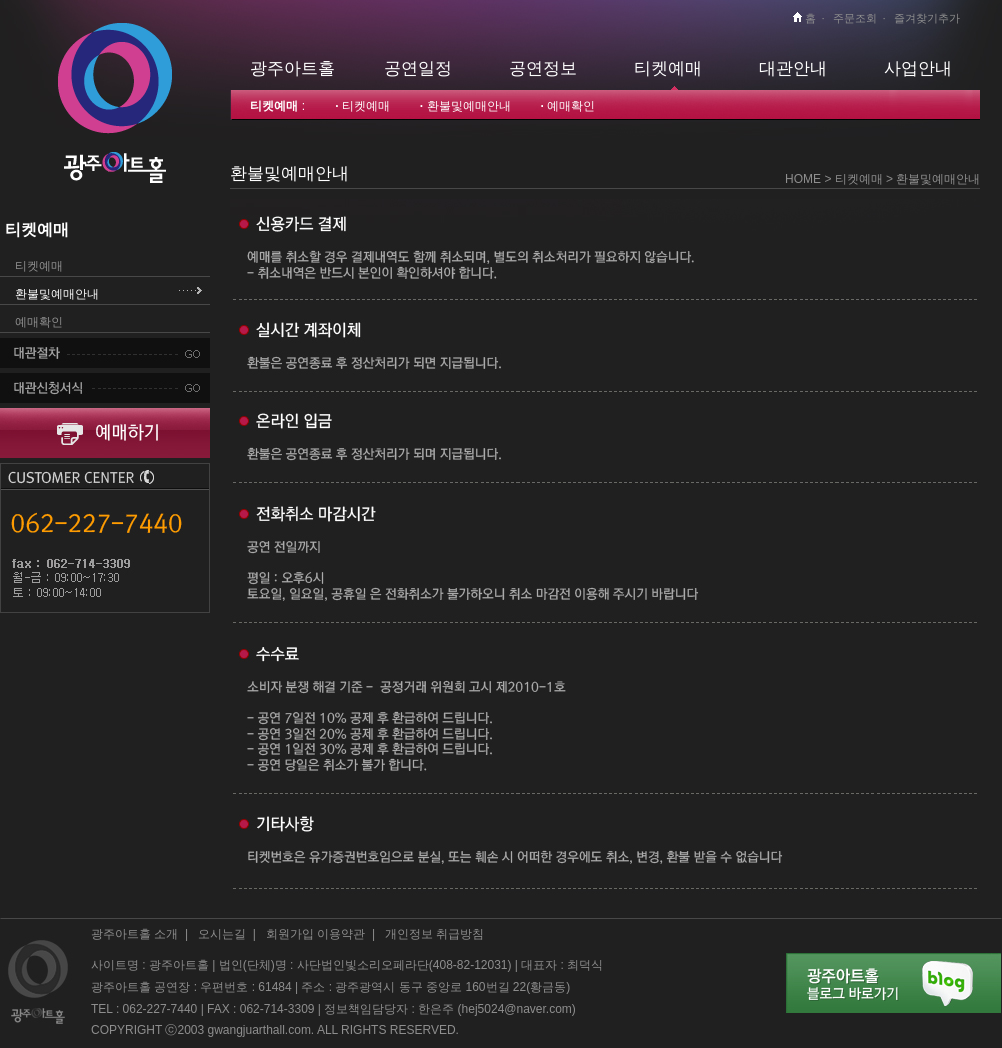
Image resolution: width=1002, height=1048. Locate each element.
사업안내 (918, 68)
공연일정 (418, 68)
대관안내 (793, 68)
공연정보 (543, 68)
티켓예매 (668, 68)
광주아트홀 (292, 68)
